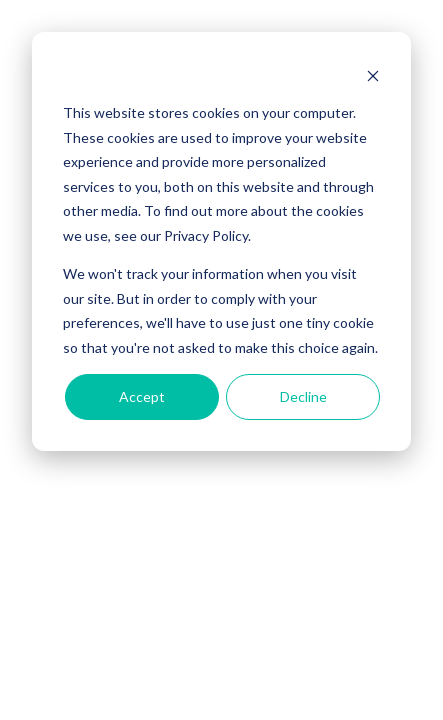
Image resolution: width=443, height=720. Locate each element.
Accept (142, 396)
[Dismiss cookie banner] (373, 75)
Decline (303, 396)
